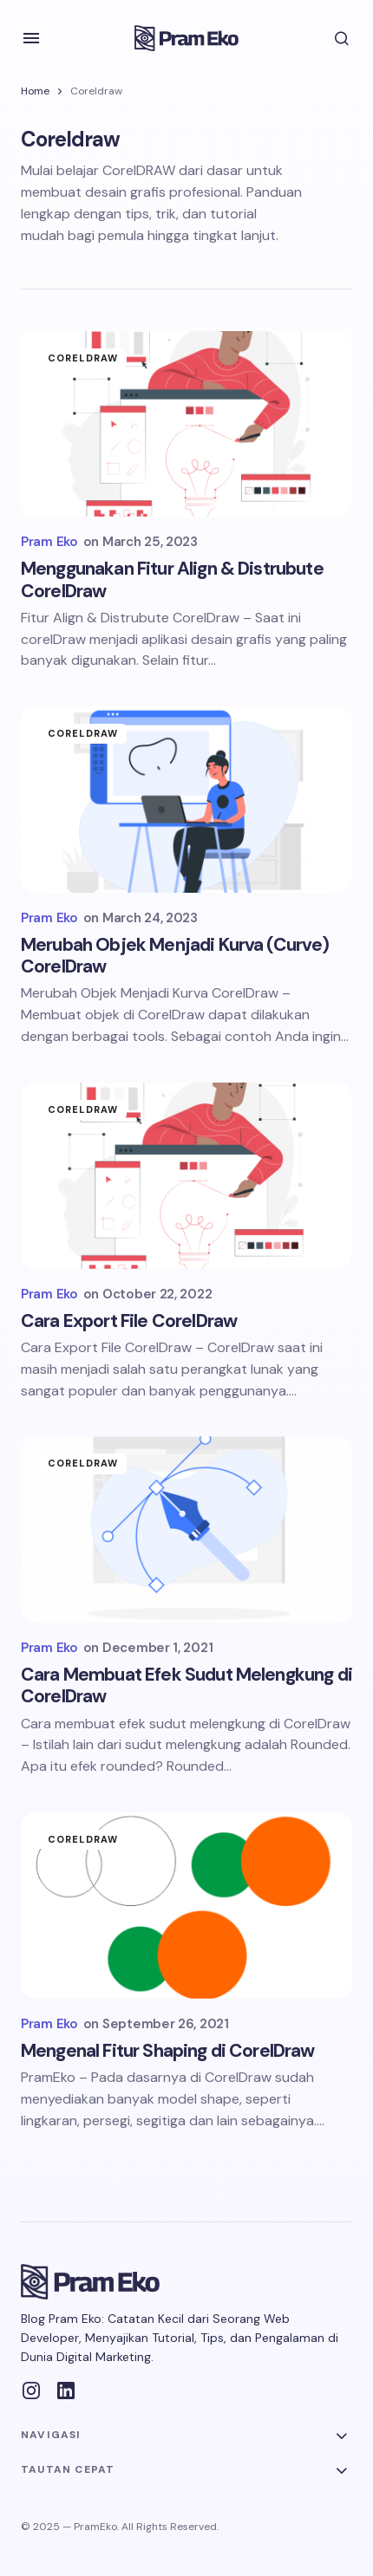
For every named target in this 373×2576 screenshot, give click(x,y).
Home (35, 91)
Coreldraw (83, 358)
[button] (31, 38)
